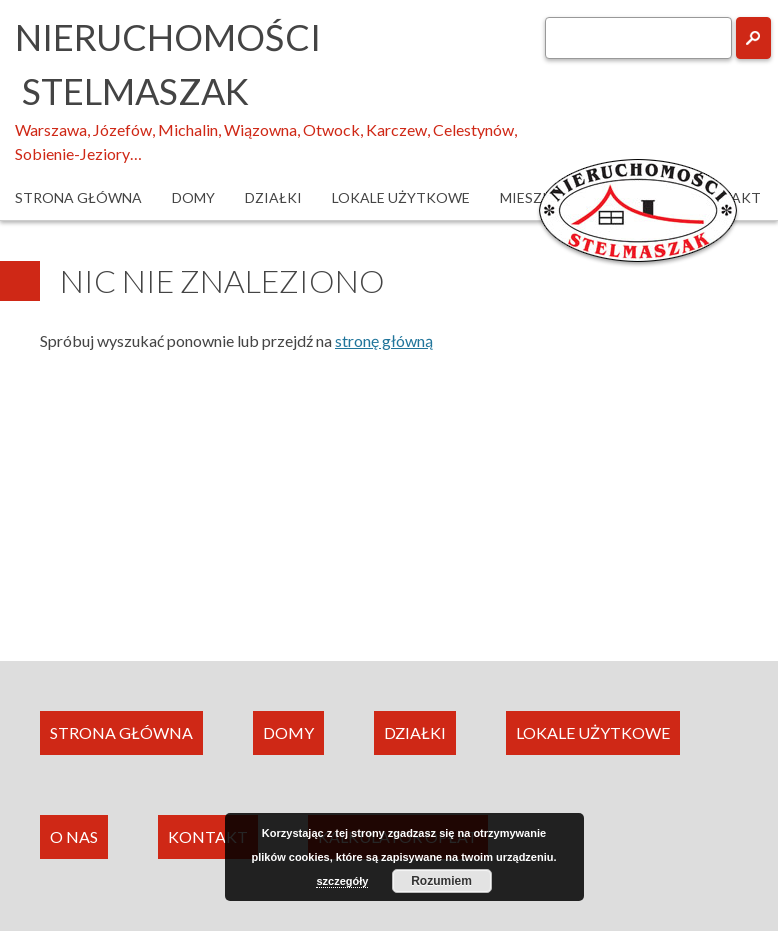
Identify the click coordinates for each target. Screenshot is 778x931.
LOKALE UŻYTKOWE (593, 732)
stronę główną (384, 340)
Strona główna (78, 197)
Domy (193, 197)
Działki (273, 197)
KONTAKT (208, 836)
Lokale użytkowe (401, 197)
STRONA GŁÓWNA (121, 732)
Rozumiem (441, 881)
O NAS (74, 836)
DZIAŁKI (415, 732)
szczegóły (342, 881)
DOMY (288, 732)
